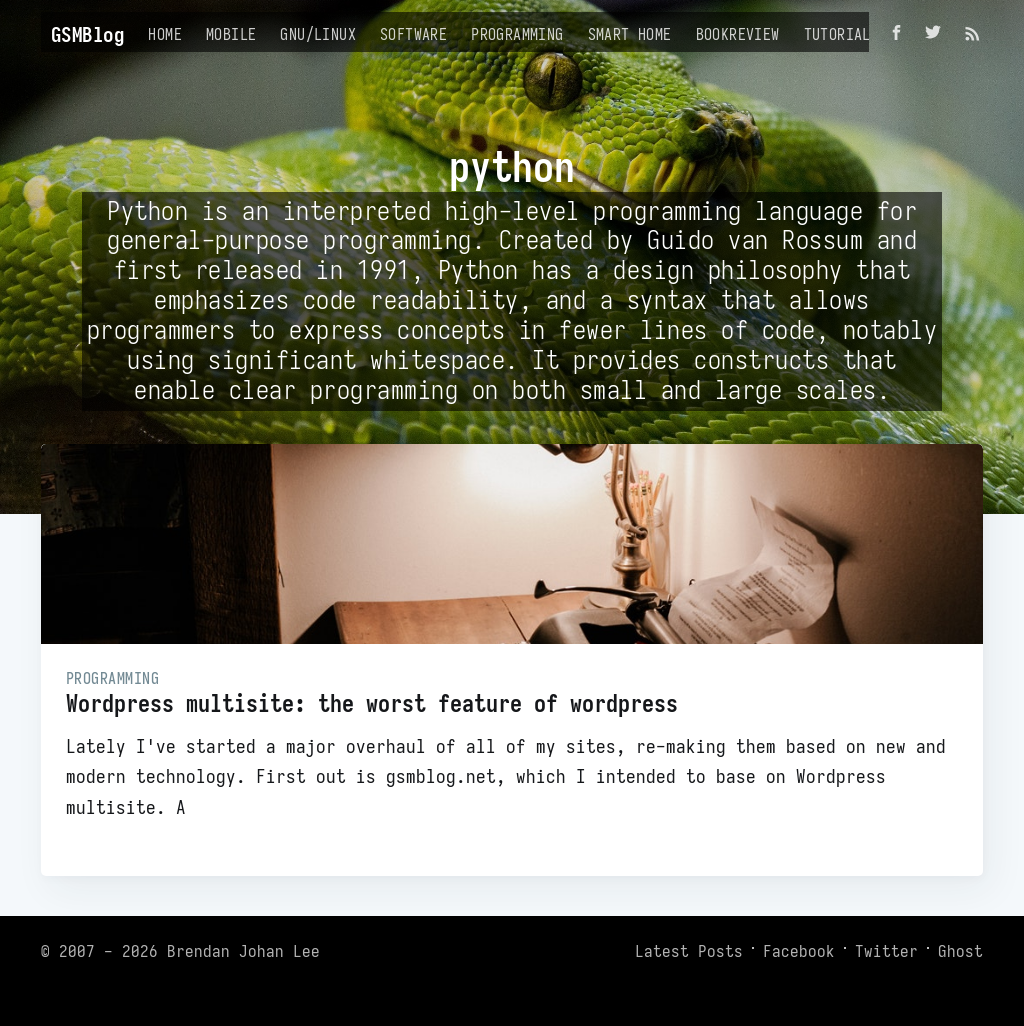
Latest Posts (689, 951)
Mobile (231, 34)
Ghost (960, 951)
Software (413, 34)
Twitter (886, 951)
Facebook (799, 951)
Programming (517, 34)
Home (165, 34)
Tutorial (837, 34)
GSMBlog (88, 34)
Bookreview (738, 34)
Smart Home (630, 34)
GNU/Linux (318, 34)
